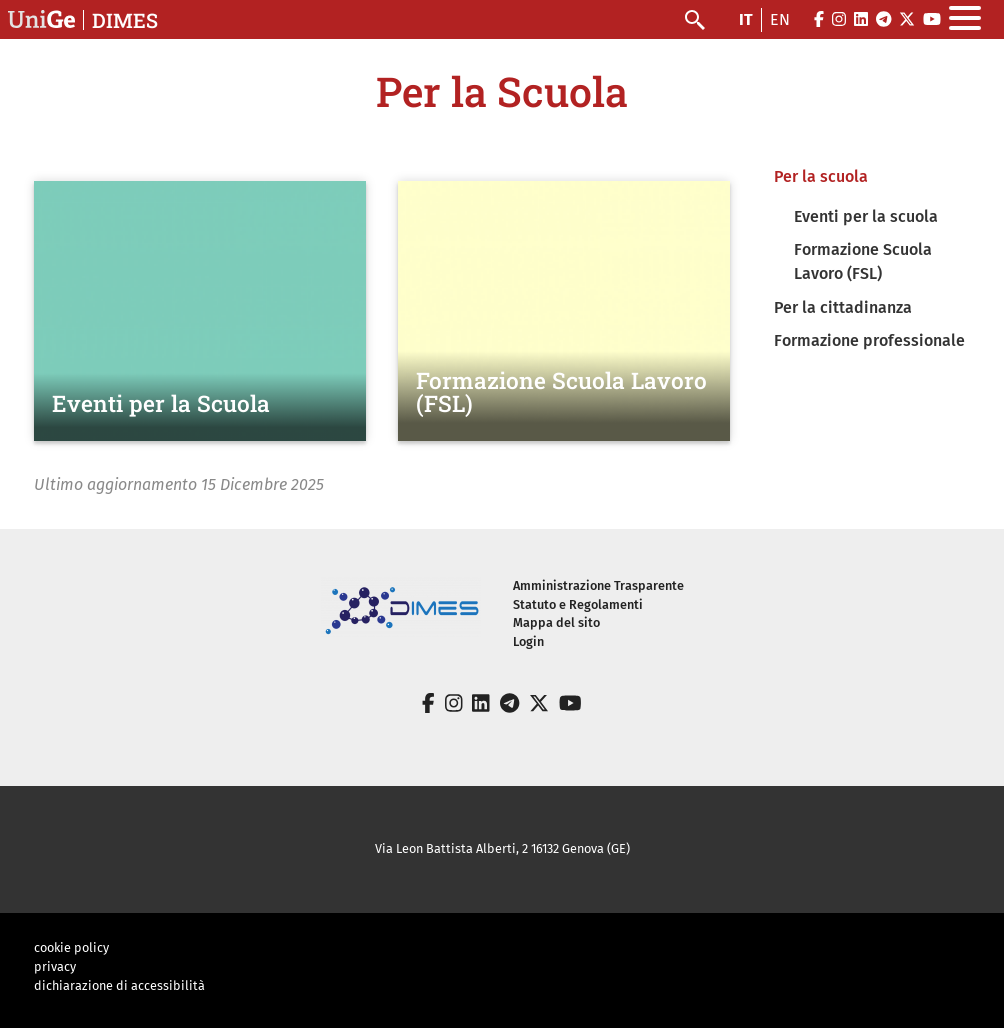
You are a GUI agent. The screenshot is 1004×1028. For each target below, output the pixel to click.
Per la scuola (821, 176)
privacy (55, 966)
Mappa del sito (556, 622)
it (746, 19)
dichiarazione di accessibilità (119, 985)
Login (528, 641)
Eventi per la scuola (866, 216)
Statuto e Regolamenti (578, 604)
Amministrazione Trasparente (598, 585)
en (780, 19)
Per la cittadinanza (843, 307)
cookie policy (71, 947)
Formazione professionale (869, 340)
